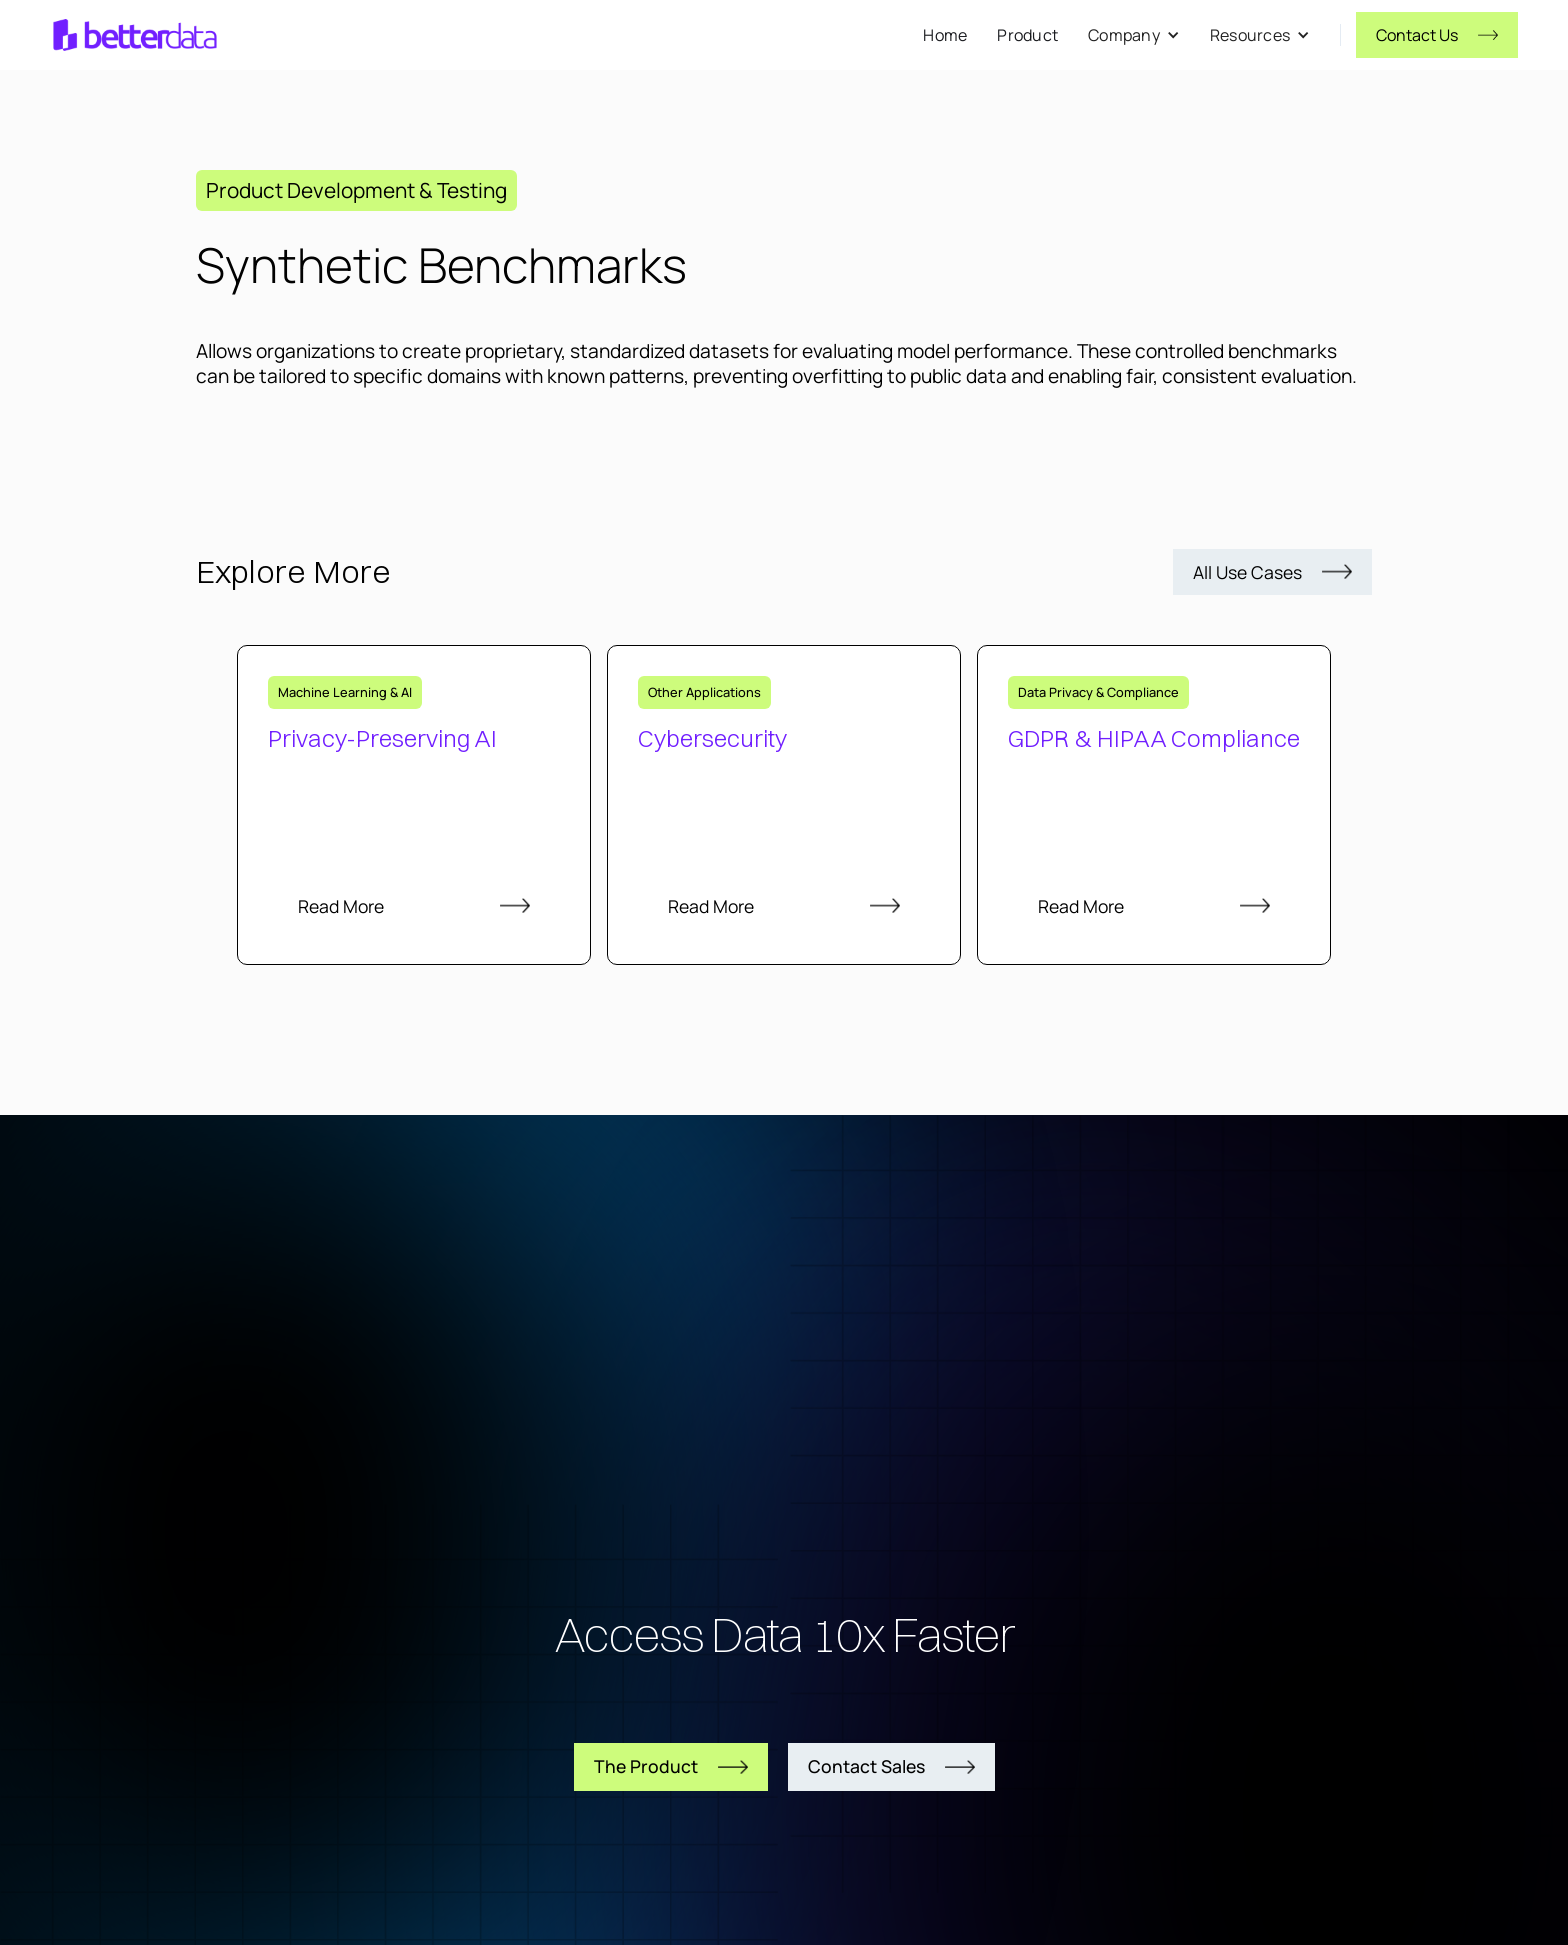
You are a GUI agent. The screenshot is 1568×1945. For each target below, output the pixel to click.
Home (945, 35)
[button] (1134, 35)
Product (1027, 35)
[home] (135, 35)
